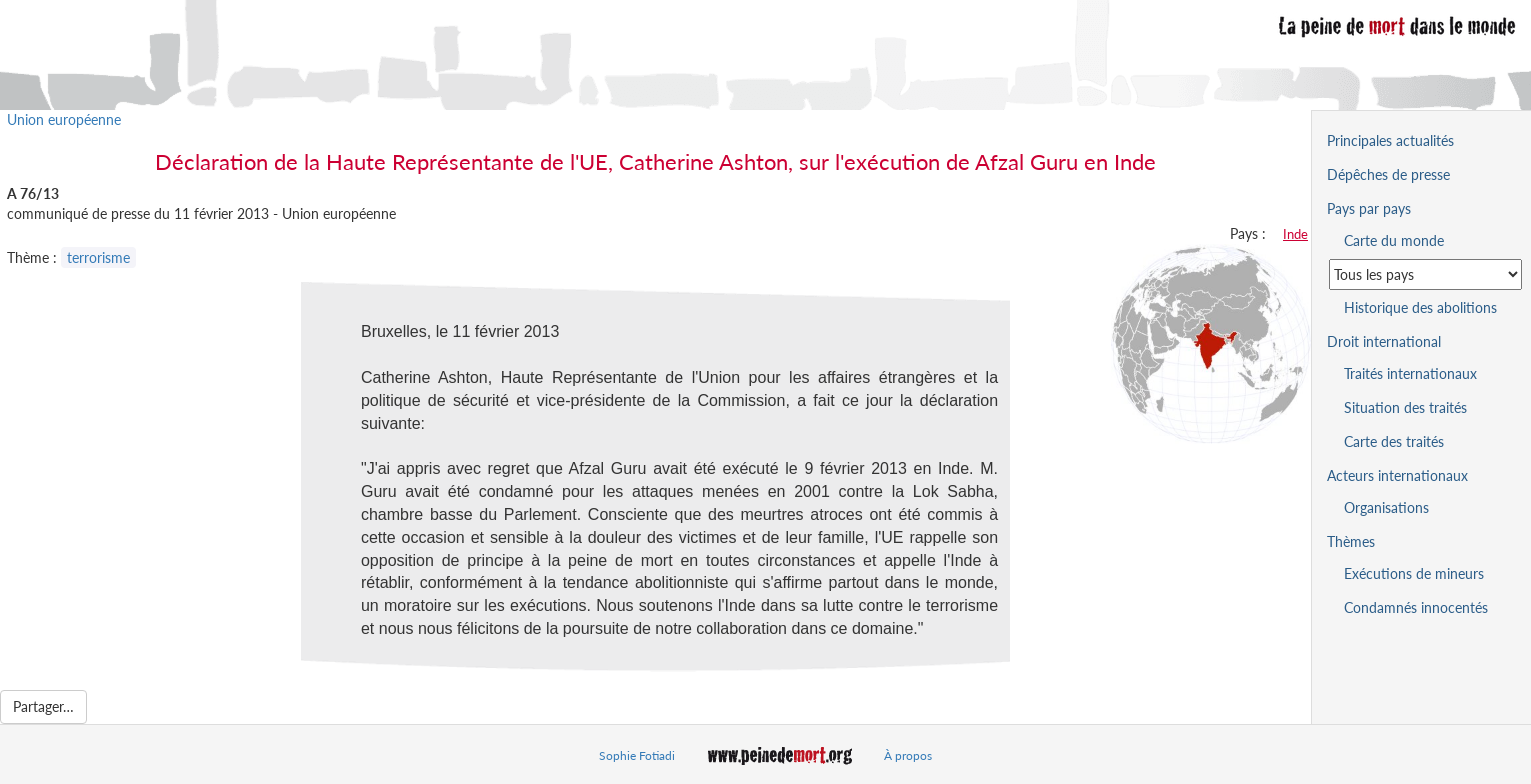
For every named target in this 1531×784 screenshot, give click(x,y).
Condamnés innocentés (1416, 607)
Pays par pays (1369, 208)
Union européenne (64, 119)
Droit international (1384, 341)
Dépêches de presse (1388, 174)
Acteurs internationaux (1397, 475)
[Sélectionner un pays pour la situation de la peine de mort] (1425, 274)
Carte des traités (1394, 441)
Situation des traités (1405, 407)
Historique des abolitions (1420, 307)
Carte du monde (1394, 240)
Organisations (1386, 507)
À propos (908, 755)
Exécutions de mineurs (1414, 573)
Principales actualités (1390, 140)
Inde (1295, 234)
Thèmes (1351, 541)
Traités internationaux (1410, 373)
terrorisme (98, 257)
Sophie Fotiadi (637, 755)
